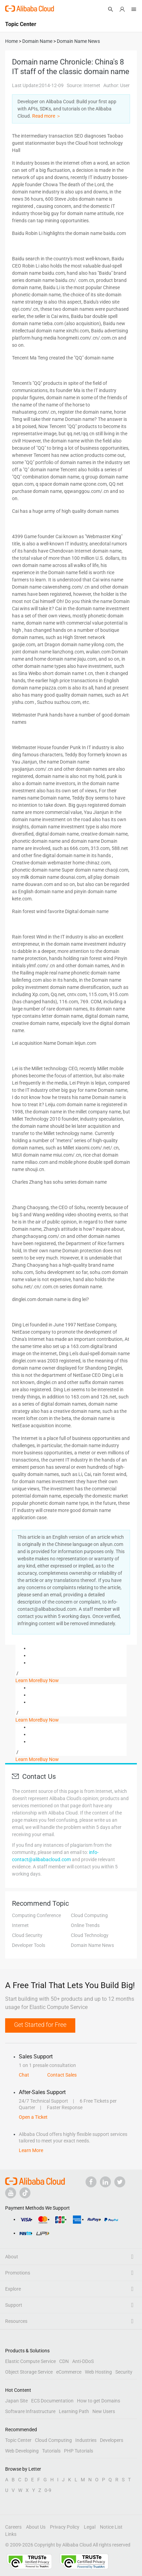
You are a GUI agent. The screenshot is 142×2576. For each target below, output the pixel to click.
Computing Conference (36, 1915)
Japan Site (16, 2400)
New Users (103, 2411)
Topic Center (18, 2440)
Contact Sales (62, 2075)
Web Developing (22, 2451)
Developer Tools (28, 1945)
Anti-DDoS (83, 2361)
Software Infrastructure (30, 2411)
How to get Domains (98, 2400)
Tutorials (51, 2451)
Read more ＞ (46, 116)
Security (123, 2372)
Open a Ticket (33, 2117)
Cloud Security (27, 1935)
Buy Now (49, 1680)
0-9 (47, 2490)
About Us (36, 2527)
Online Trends (85, 1925)
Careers (13, 2527)
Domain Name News (92, 1945)
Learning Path (74, 2411)
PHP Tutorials (78, 2451)
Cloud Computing (89, 1915)
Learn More (27, 1680)
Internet (20, 1925)
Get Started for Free (40, 2024)
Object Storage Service (29, 2372)
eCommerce (68, 2372)
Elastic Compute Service (30, 2361)
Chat (24, 2075)
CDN (64, 2361)
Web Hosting (98, 2372)
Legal (89, 2527)
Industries (85, 2440)
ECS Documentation (52, 2400)
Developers (111, 2440)
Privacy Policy (64, 2527)
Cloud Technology (89, 1935)
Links (10, 2534)
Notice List (111, 2527)
